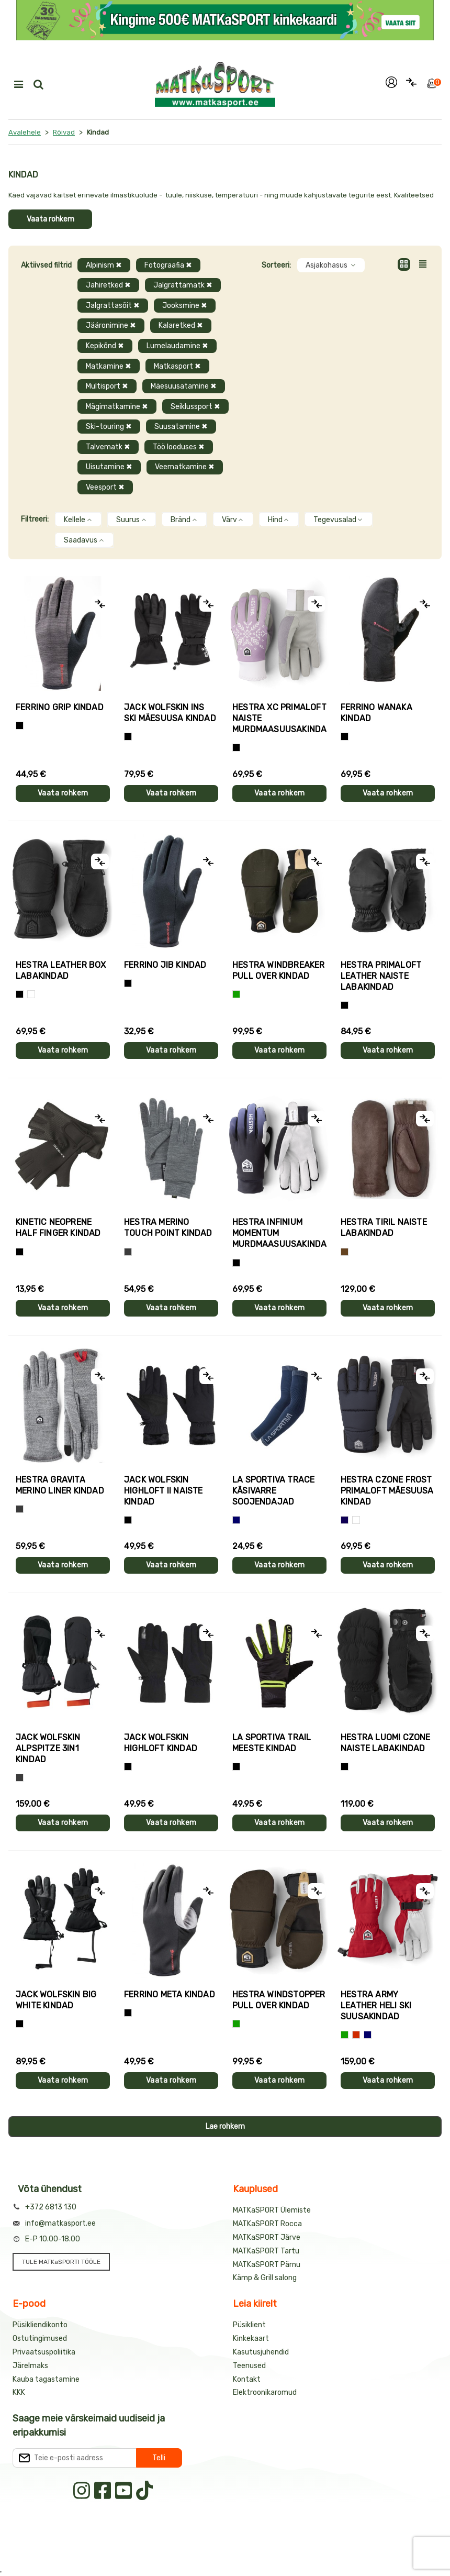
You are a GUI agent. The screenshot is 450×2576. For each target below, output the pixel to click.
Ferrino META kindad (169, 1994)
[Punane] (356, 2035)
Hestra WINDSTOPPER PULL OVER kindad (278, 1999)
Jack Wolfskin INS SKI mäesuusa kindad (170, 712)
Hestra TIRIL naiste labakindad (384, 1227)
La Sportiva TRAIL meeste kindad (271, 1742)
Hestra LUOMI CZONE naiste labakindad (386, 1742)
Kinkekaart (251, 2338)
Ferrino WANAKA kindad (376, 712)
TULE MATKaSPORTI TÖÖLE (61, 2261)
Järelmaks (30, 2365)
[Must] (128, 736)
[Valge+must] (356, 1520)
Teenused (249, 2365)
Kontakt (247, 2379)
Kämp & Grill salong (265, 2277)
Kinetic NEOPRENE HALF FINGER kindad (58, 1227)
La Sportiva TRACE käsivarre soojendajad (273, 1491)
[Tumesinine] (344, 1520)
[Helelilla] (236, 747)
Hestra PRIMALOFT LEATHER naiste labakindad (381, 976)
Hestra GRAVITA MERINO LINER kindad (60, 1485)
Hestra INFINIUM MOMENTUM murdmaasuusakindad (279, 1233)
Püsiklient (249, 2324)
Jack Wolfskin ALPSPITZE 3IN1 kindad (48, 1748)
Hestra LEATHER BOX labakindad (61, 970)
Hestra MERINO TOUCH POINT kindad (168, 1227)
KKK (19, 2392)
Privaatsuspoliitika (44, 2352)
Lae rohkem (225, 2126)
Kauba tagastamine (46, 2379)
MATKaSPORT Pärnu (266, 2264)
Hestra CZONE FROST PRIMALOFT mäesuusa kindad (387, 1491)
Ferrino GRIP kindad (60, 707)
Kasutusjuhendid (261, 2352)
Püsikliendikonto (40, 2324)
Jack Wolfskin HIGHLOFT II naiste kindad (163, 1491)
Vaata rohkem (50, 219)
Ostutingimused (40, 2338)
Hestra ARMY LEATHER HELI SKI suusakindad (376, 2005)
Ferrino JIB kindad (165, 965)
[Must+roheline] (236, 1767)
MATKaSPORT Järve (266, 2237)
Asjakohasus (331, 265)
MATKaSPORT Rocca (267, 2223)
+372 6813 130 (50, 2207)
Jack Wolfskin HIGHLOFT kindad (160, 1742)
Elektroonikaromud (265, 2392)
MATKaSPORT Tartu (266, 2251)
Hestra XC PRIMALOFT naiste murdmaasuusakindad (279, 718)
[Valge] (31, 994)
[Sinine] (236, 1520)
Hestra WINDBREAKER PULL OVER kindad (278, 970)
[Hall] (128, 1252)
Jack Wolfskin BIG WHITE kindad (56, 1999)
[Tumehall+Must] (20, 725)
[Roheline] (236, 994)
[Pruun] (344, 1252)
